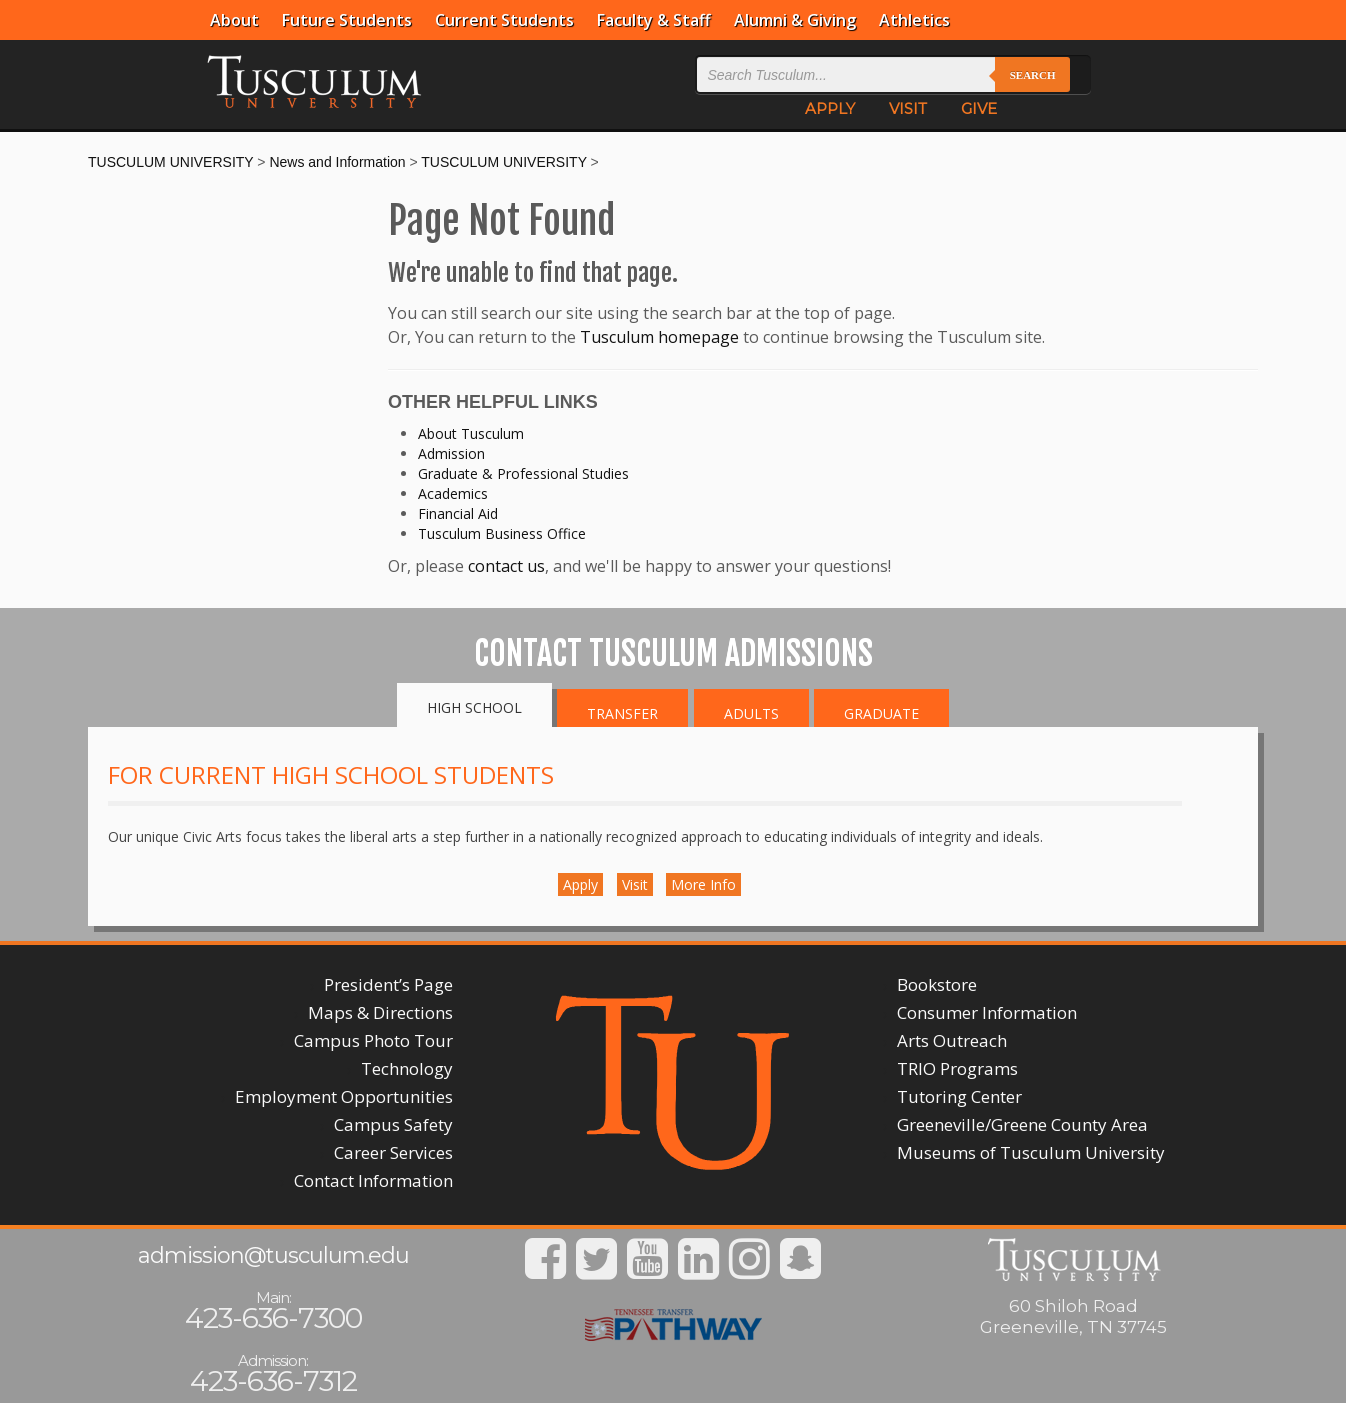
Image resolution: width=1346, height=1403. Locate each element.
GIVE (979, 108)
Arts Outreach (952, 1040)
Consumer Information (987, 1012)
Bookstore (937, 984)
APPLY (830, 108)
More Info (703, 884)
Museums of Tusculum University (1031, 1152)
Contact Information (373, 1180)
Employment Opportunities (344, 1096)
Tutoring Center (959, 1096)
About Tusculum (471, 433)
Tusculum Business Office (502, 533)
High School (474, 707)
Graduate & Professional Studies (523, 473)
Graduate (881, 713)
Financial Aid (458, 513)
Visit (635, 884)
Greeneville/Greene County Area (1022, 1124)
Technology (407, 1068)
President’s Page (388, 984)
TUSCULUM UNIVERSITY (170, 162)
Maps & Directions (380, 1012)
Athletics (914, 20)
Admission (451, 453)
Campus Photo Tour (373, 1040)
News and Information (337, 162)
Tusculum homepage (659, 337)
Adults (751, 713)
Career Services (393, 1152)
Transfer (622, 713)
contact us (506, 566)
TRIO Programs (957, 1068)
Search (1033, 75)
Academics (453, 493)
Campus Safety (393, 1124)
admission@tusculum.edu (273, 1255)
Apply (580, 884)
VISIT (908, 108)
